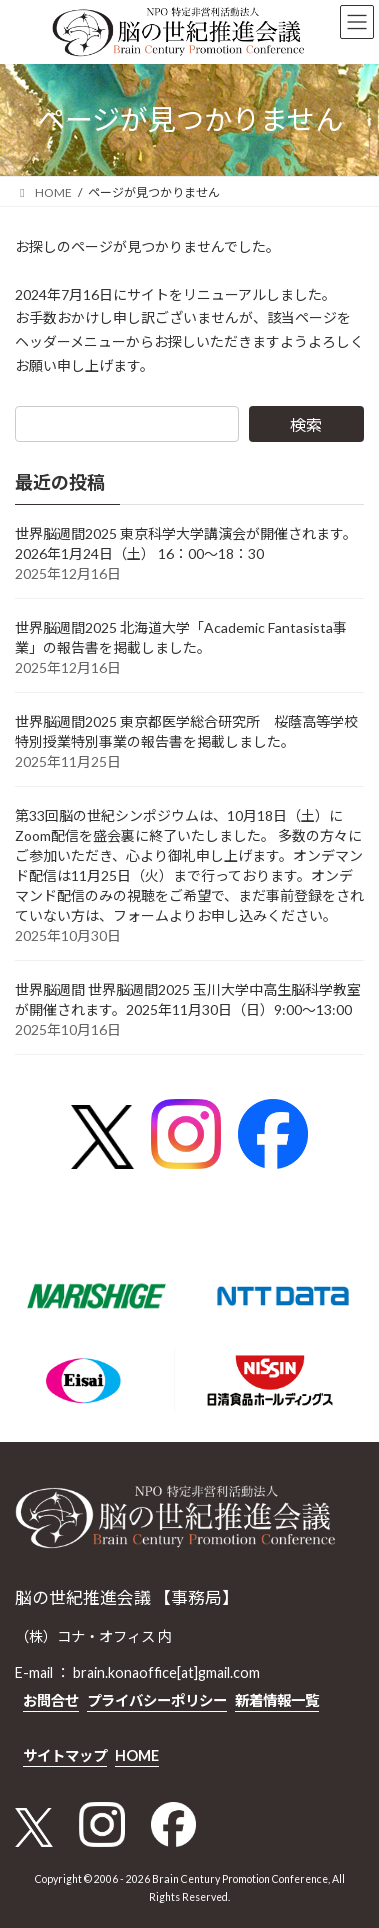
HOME (137, 1755)
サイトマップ (65, 1755)
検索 (306, 424)
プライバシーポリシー (157, 1699)
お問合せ (51, 1699)
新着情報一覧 (277, 1699)
